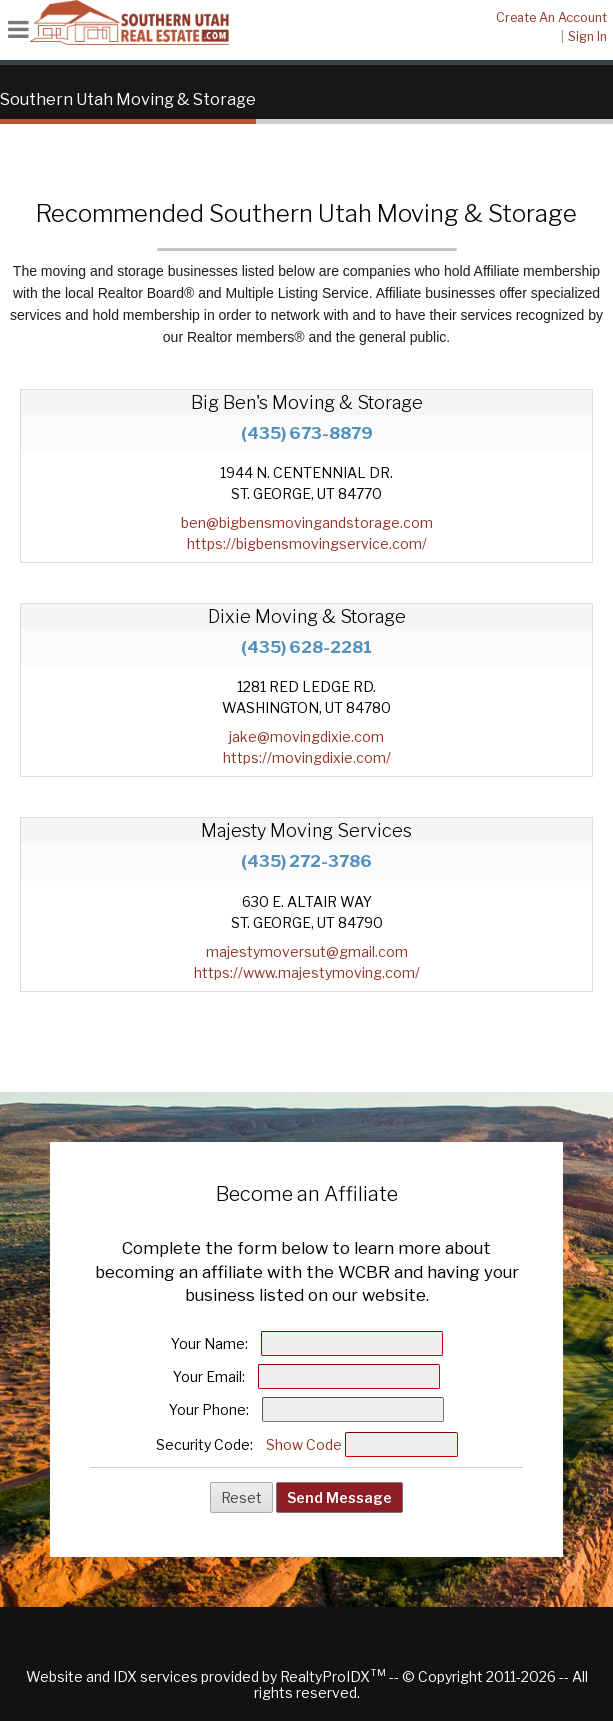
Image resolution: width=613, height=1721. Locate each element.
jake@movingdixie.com (306, 736)
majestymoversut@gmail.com (307, 951)
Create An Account (551, 17)
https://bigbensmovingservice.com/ (307, 543)
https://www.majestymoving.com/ (307, 972)
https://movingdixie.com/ (307, 757)
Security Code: (204, 1444)
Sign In (587, 36)
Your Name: (209, 1343)
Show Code (304, 1444)
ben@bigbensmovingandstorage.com (307, 522)
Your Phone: (209, 1409)
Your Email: (209, 1376)
